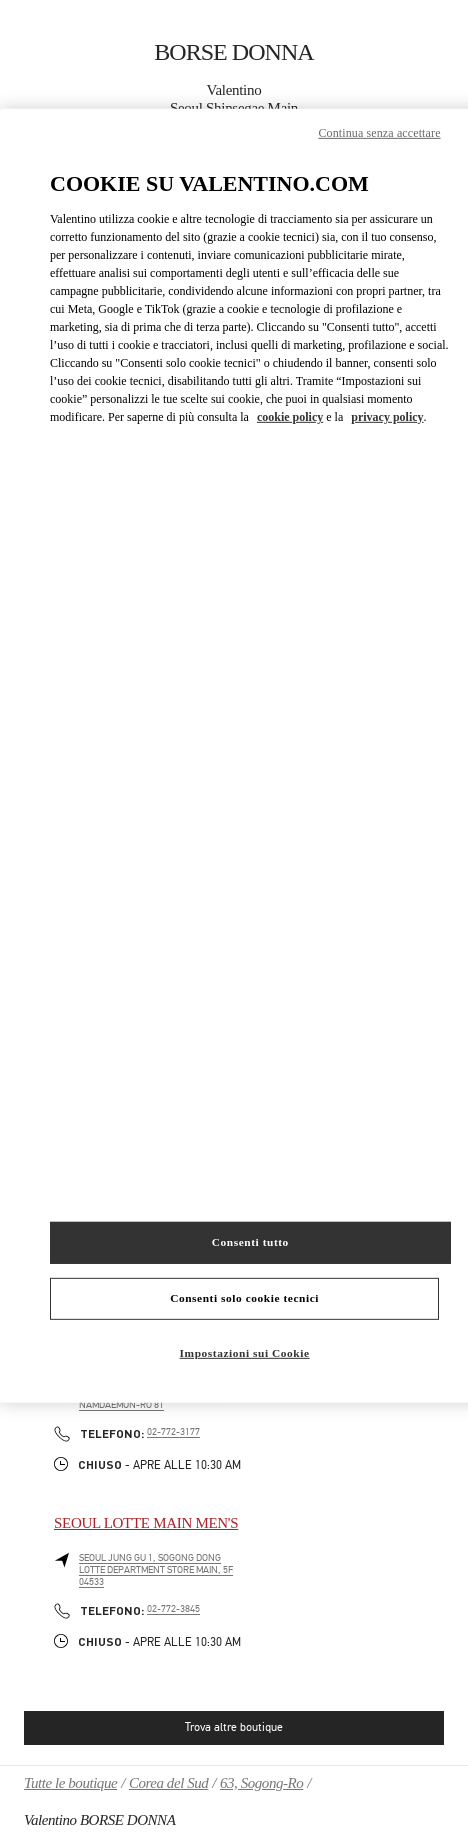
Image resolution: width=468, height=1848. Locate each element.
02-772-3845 (173, 1609)
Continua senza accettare (379, 133)
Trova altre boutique (234, 1727)
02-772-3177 (173, 1432)
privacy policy (387, 417)
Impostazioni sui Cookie (245, 1353)
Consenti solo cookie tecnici (244, 1298)
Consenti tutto (250, 1242)
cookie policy (290, 417)
